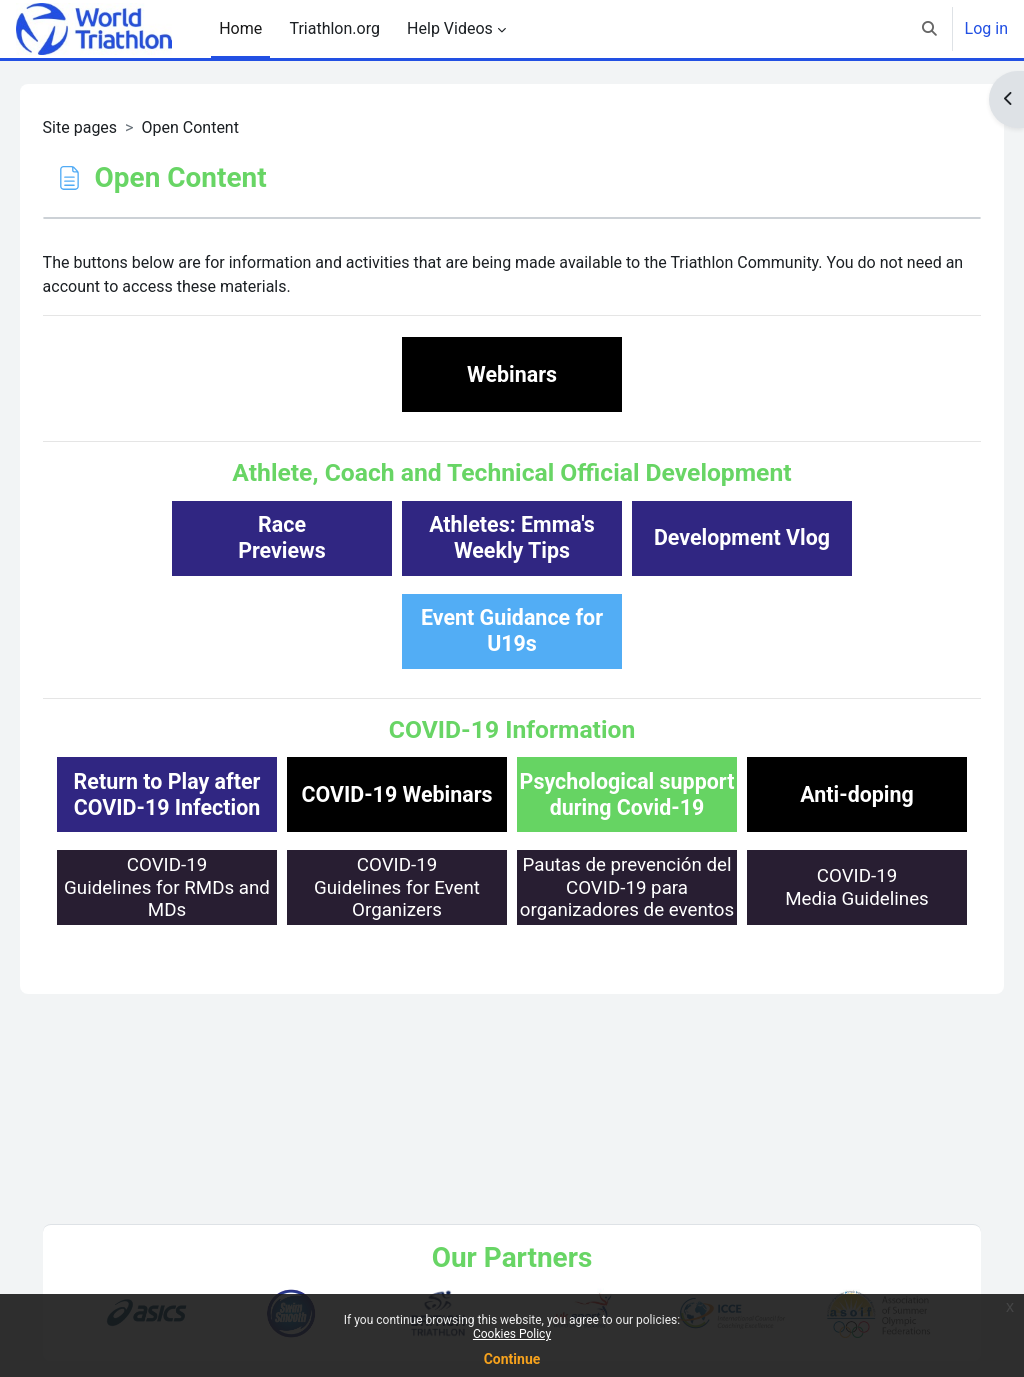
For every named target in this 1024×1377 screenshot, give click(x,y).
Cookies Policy (512, 1334)
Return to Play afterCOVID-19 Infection (282, 794)
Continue (512, 1359)
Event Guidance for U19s (512, 630)
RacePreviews (282, 537)
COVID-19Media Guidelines (512, 1073)
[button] (929, 29)
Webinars (512, 374)
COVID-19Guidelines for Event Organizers (512, 980)
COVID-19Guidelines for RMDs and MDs (282, 980)
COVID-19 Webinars (511, 794)
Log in (986, 28)
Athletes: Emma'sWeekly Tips (512, 537)
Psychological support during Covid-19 (742, 794)
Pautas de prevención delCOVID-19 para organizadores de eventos (742, 980)
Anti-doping (512, 887)
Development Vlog (742, 537)
